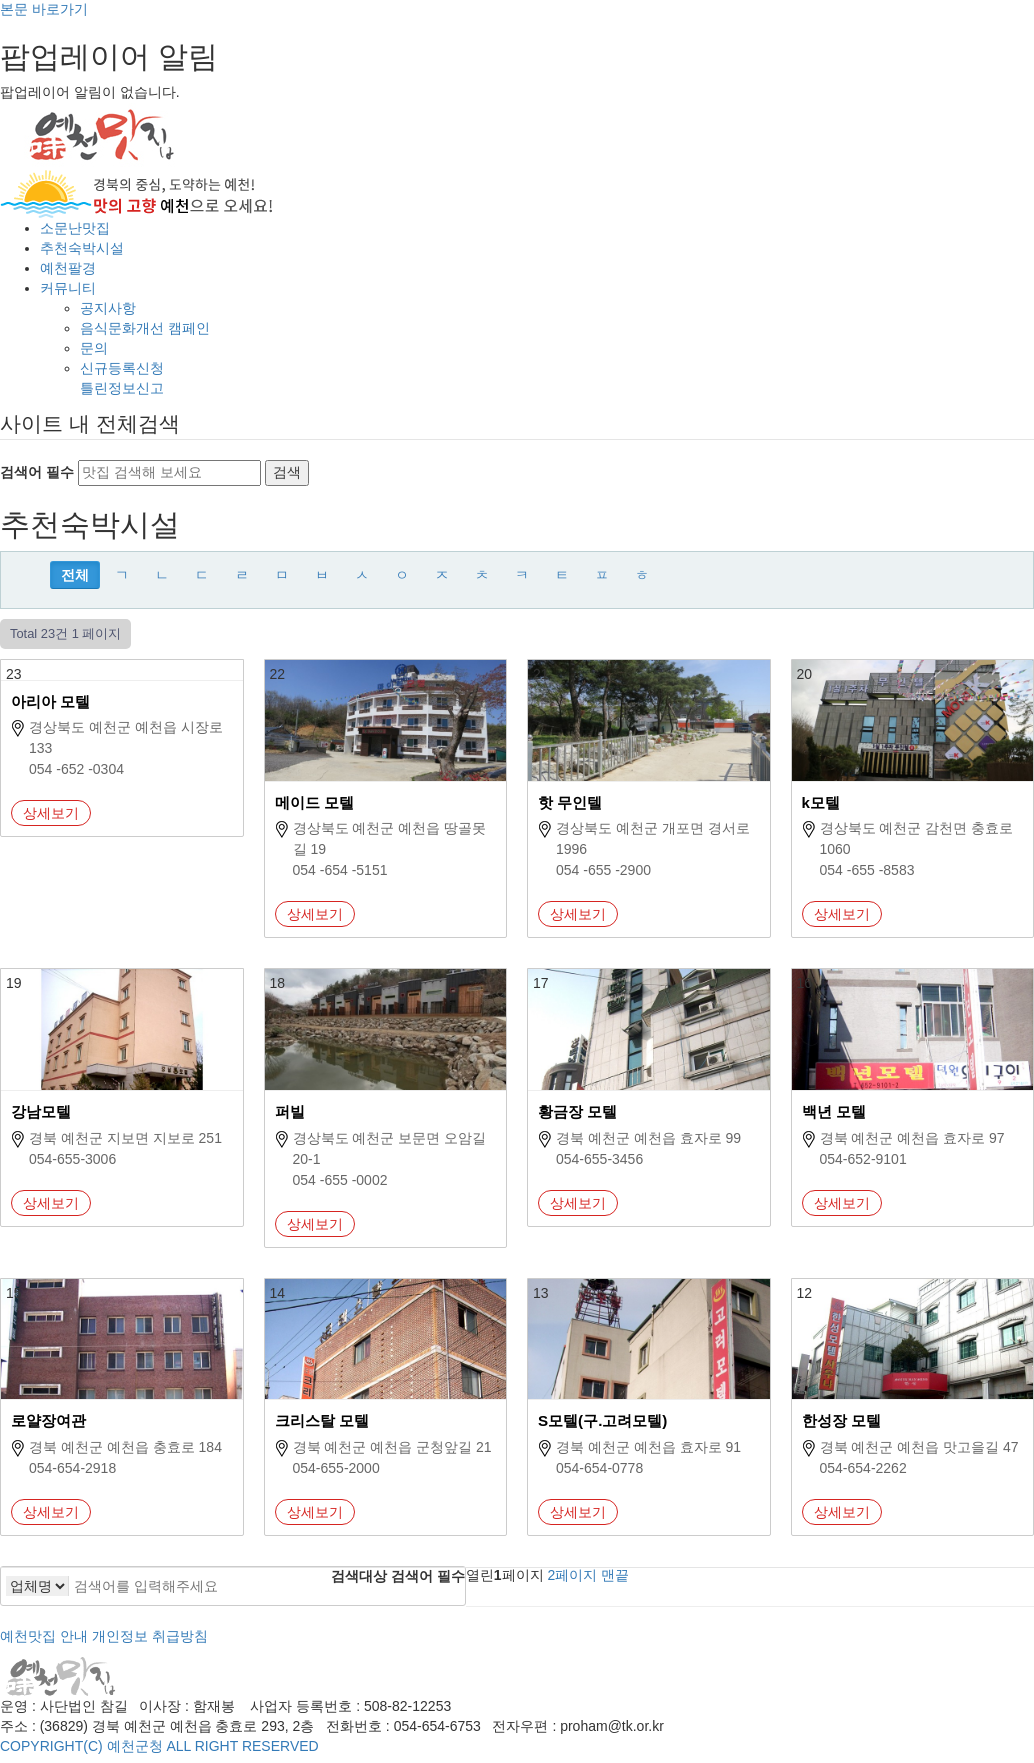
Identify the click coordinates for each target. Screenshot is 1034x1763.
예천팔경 (68, 268)
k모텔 (821, 802)
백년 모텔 (834, 1111)
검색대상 (359, 1576)
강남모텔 (41, 1111)
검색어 (428, 1576)
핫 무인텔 (570, 802)
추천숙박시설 (82, 248)
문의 (94, 348)
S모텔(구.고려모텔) (602, 1420)
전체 (75, 575)
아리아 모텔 (50, 701)
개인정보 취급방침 (150, 1636)
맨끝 (615, 1575)
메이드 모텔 (314, 802)
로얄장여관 (48, 1420)
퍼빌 (290, 1111)
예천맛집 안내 (44, 1636)
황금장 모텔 (577, 1111)
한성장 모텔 (841, 1420)
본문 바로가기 (44, 9)
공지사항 (108, 308)
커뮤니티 (68, 288)
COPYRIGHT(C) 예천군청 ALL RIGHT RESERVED (159, 1746)
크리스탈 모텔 (322, 1420)
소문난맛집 (75, 228)
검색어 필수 (37, 472)
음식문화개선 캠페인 (145, 328)
